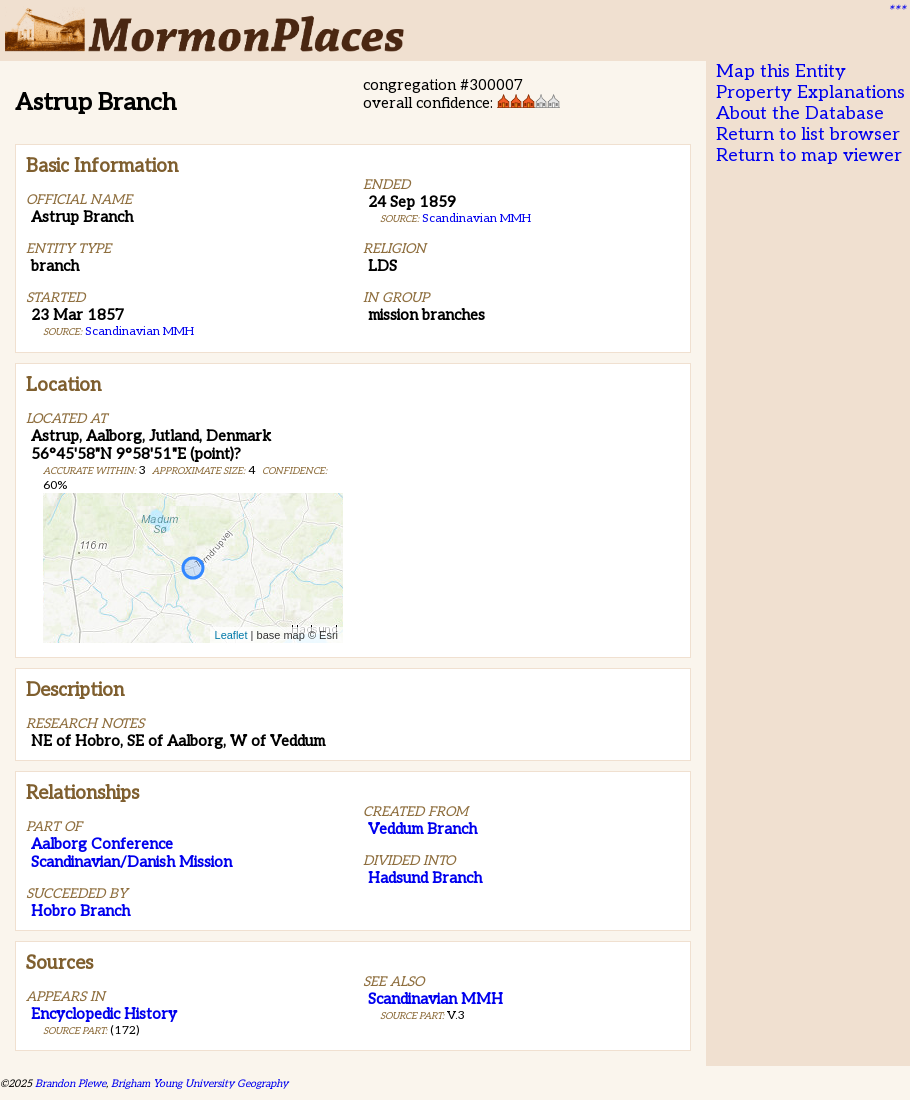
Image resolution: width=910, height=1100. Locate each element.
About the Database (800, 113)
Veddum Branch (422, 829)
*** (896, 11)
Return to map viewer (809, 155)
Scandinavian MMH (139, 331)
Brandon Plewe (70, 1083)
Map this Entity (781, 71)
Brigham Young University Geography (199, 1083)
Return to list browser (808, 134)
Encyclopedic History (104, 1014)
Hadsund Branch (425, 878)
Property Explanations (810, 92)
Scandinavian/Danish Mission (131, 862)
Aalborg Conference (102, 844)
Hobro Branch (80, 911)
